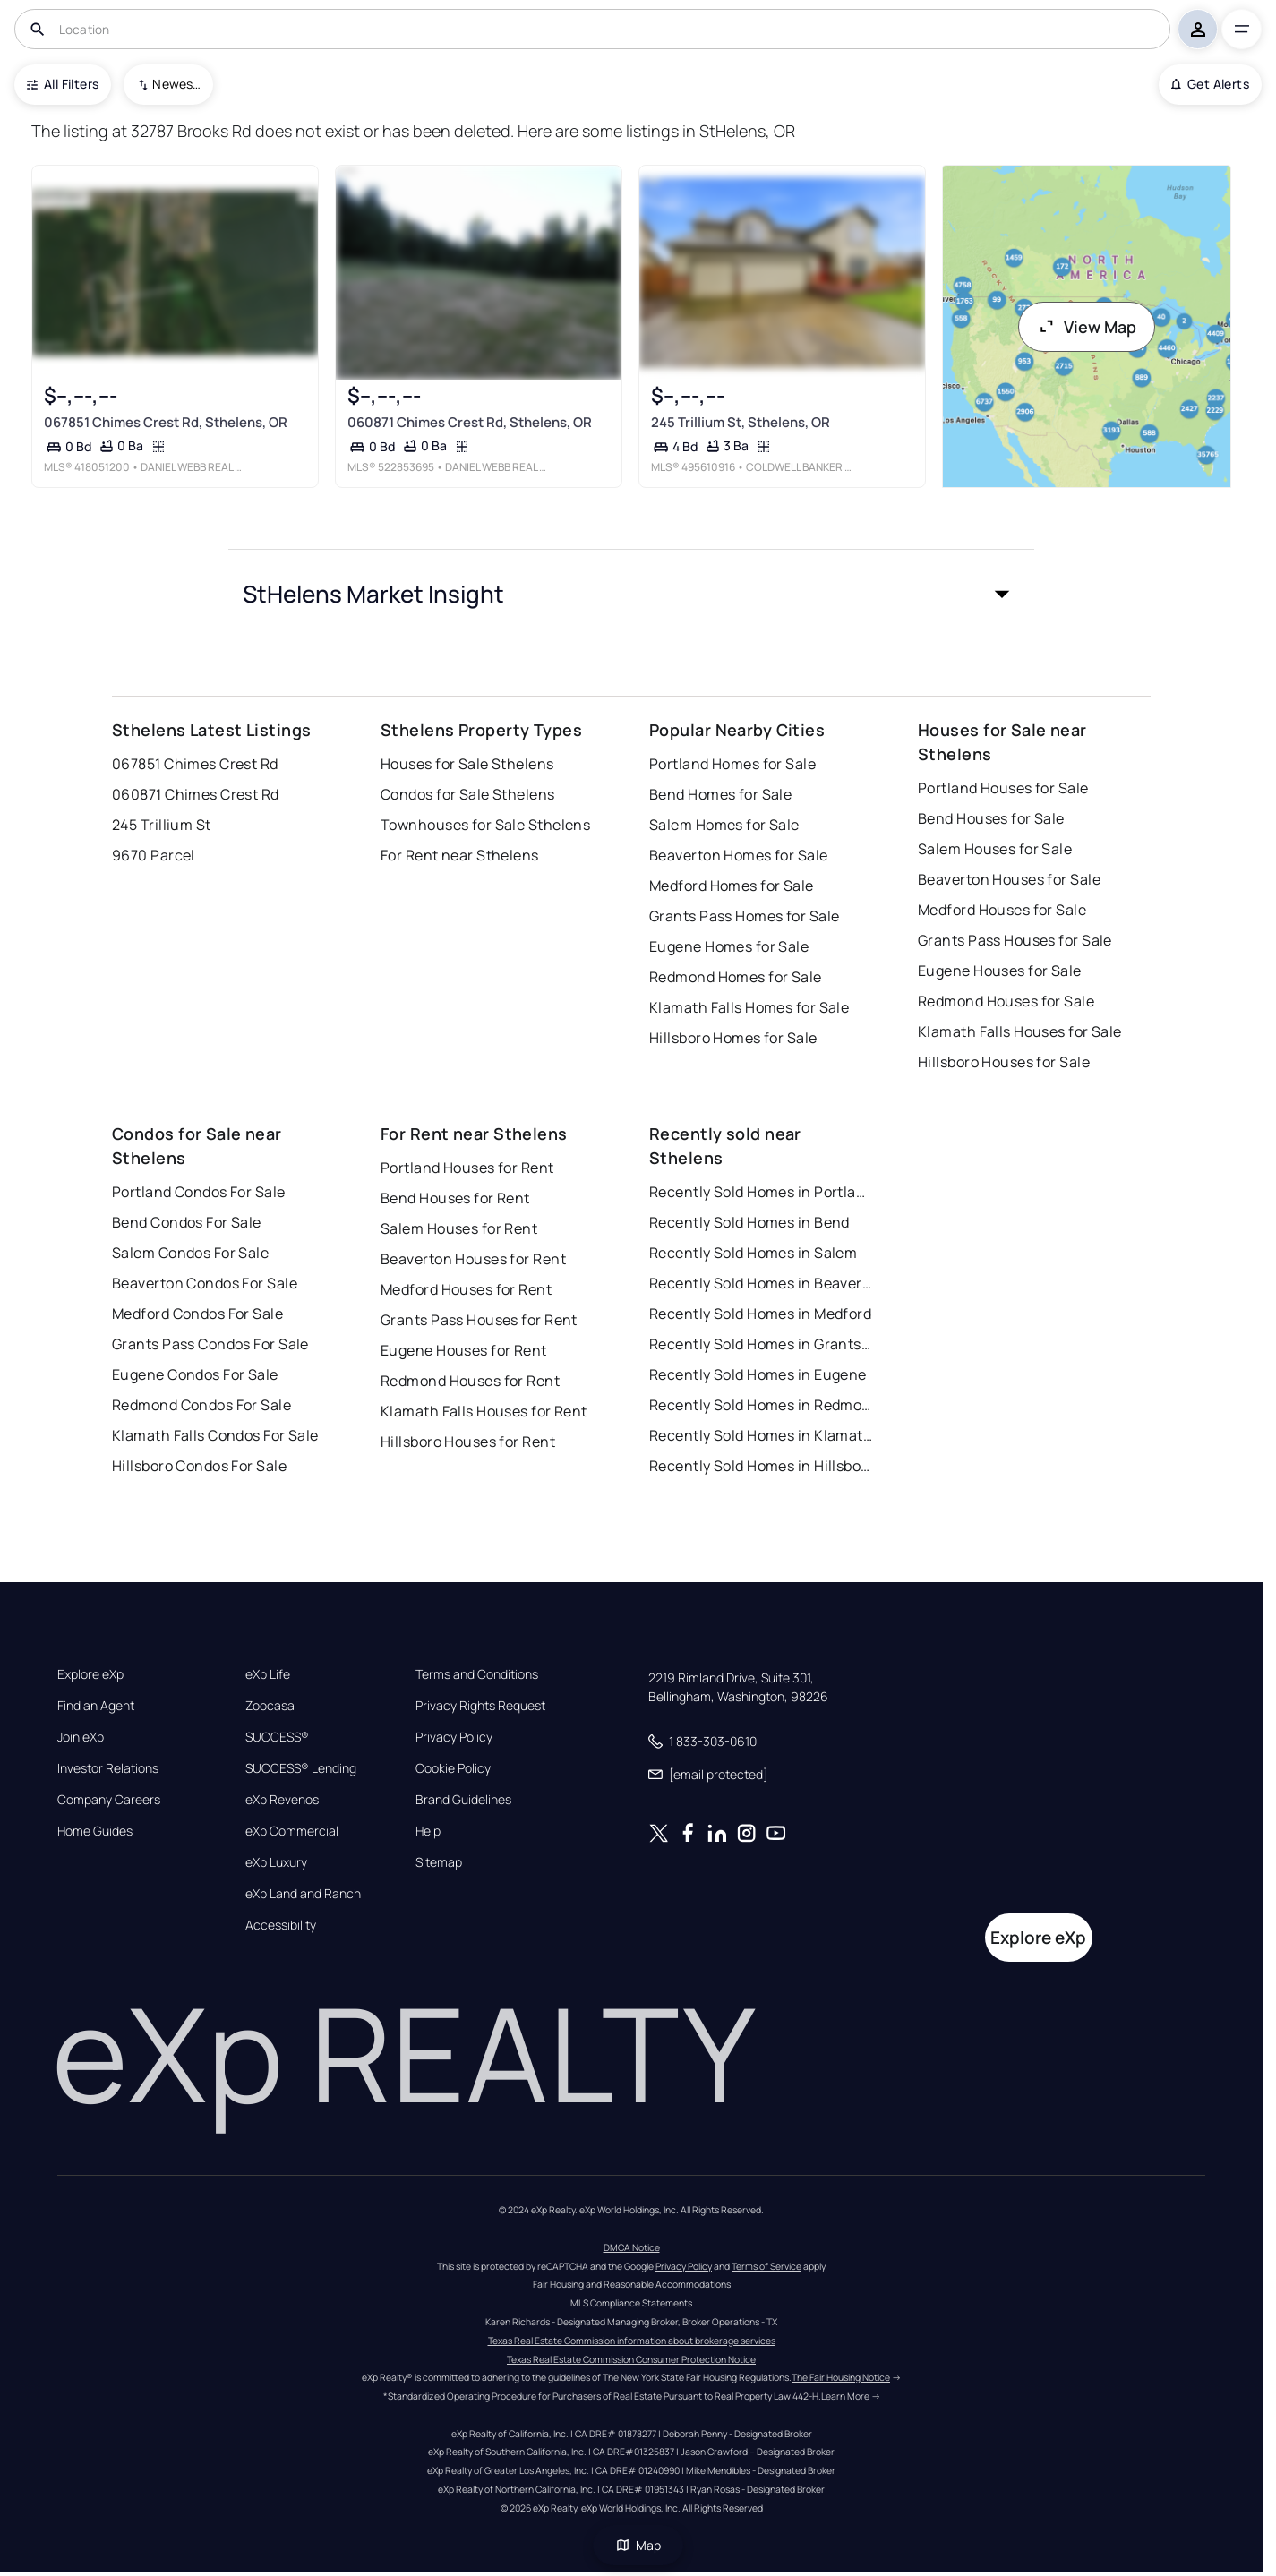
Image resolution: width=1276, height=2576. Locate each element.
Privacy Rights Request (480, 1705)
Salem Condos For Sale (190, 1252)
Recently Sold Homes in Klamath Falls (761, 1435)
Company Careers (108, 1799)
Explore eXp (90, 1674)
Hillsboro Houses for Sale (1004, 1062)
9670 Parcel (153, 855)
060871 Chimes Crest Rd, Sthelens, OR (469, 422)
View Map (1087, 327)
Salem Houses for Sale (995, 849)
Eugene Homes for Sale (729, 946)
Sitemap (438, 1862)
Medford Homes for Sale (731, 885)
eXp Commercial (291, 1831)
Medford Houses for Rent (466, 1289)
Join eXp (80, 1737)
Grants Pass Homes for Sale (744, 916)
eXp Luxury (276, 1862)
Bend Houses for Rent (455, 1198)
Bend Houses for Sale (991, 818)
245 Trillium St (161, 824)
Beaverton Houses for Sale (1009, 879)
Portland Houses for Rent (467, 1167)
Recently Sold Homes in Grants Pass (761, 1344)
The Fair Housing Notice (841, 2377)
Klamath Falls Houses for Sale (1020, 1031)
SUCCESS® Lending (300, 1768)
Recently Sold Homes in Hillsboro (761, 1466)
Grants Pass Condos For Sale (210, 1344)
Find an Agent (95, 1705)
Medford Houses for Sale (1002, 910)
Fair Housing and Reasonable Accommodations (632, 2284)
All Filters (62, 83)
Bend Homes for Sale (720, 794)
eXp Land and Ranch (303, 1893)
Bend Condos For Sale (186, 1222)
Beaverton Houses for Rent (473, 1259)
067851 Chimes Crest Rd (195, 764)
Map (638, 2545)
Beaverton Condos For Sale (204, 1283)
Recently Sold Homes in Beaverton (761, 1283)
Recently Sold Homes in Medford (760, 1313)
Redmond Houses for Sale (1006, 1001)
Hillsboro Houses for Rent (468, 1441)
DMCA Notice (632, 2247)
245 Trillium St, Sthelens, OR (740, 422)
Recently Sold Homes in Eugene (758, 1374)
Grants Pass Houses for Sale (1015, 940)
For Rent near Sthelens (460, 855)
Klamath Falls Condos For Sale (215, 1435)
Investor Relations (107, 1768)
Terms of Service (766, 2266)
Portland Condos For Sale (199, 1192)
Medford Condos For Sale (197, 1313)
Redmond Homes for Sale (735, 977)
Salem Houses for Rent (459, 1228)
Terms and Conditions (476, 1674)
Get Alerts (1210, 83)
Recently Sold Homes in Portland (761, 1192)
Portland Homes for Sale (732, 764)
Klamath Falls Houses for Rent (484, 1411)
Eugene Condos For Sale (195, 1374)
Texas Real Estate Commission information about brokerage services (631, 2340)
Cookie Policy (453, 1768)
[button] (631, 594)
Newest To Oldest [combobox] (176, 83)
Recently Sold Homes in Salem (753, 1252)
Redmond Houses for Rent (470, 1381)
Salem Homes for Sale (724, 824)
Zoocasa (270, 1705)
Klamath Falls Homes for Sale (749, 1007)
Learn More (845, 2396)
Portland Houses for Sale (1003, 788)
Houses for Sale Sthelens (467, 764)
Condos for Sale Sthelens (468, 794)
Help (428, 1831)
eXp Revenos (282, 1799)
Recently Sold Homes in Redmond (761, 1405)
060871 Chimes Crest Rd (195, 794)
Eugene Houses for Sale (1000, 970)
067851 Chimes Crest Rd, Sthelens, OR (165, 422)
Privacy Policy (453, 1737)
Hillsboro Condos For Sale (199, 1466)
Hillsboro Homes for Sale (733, 1038)
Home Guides (95, 1831)
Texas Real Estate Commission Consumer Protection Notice (631, 2359)
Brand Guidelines (463, 1799)
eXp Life (267, 1674)
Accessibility (280, 1925)
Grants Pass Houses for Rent (479, 1320)
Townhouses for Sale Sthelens (485, 824)
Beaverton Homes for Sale (738, 855)
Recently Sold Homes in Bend (749, 1222)
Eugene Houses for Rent (464, 1350)
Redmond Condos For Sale (201, 1405)
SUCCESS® (277, 1737)
